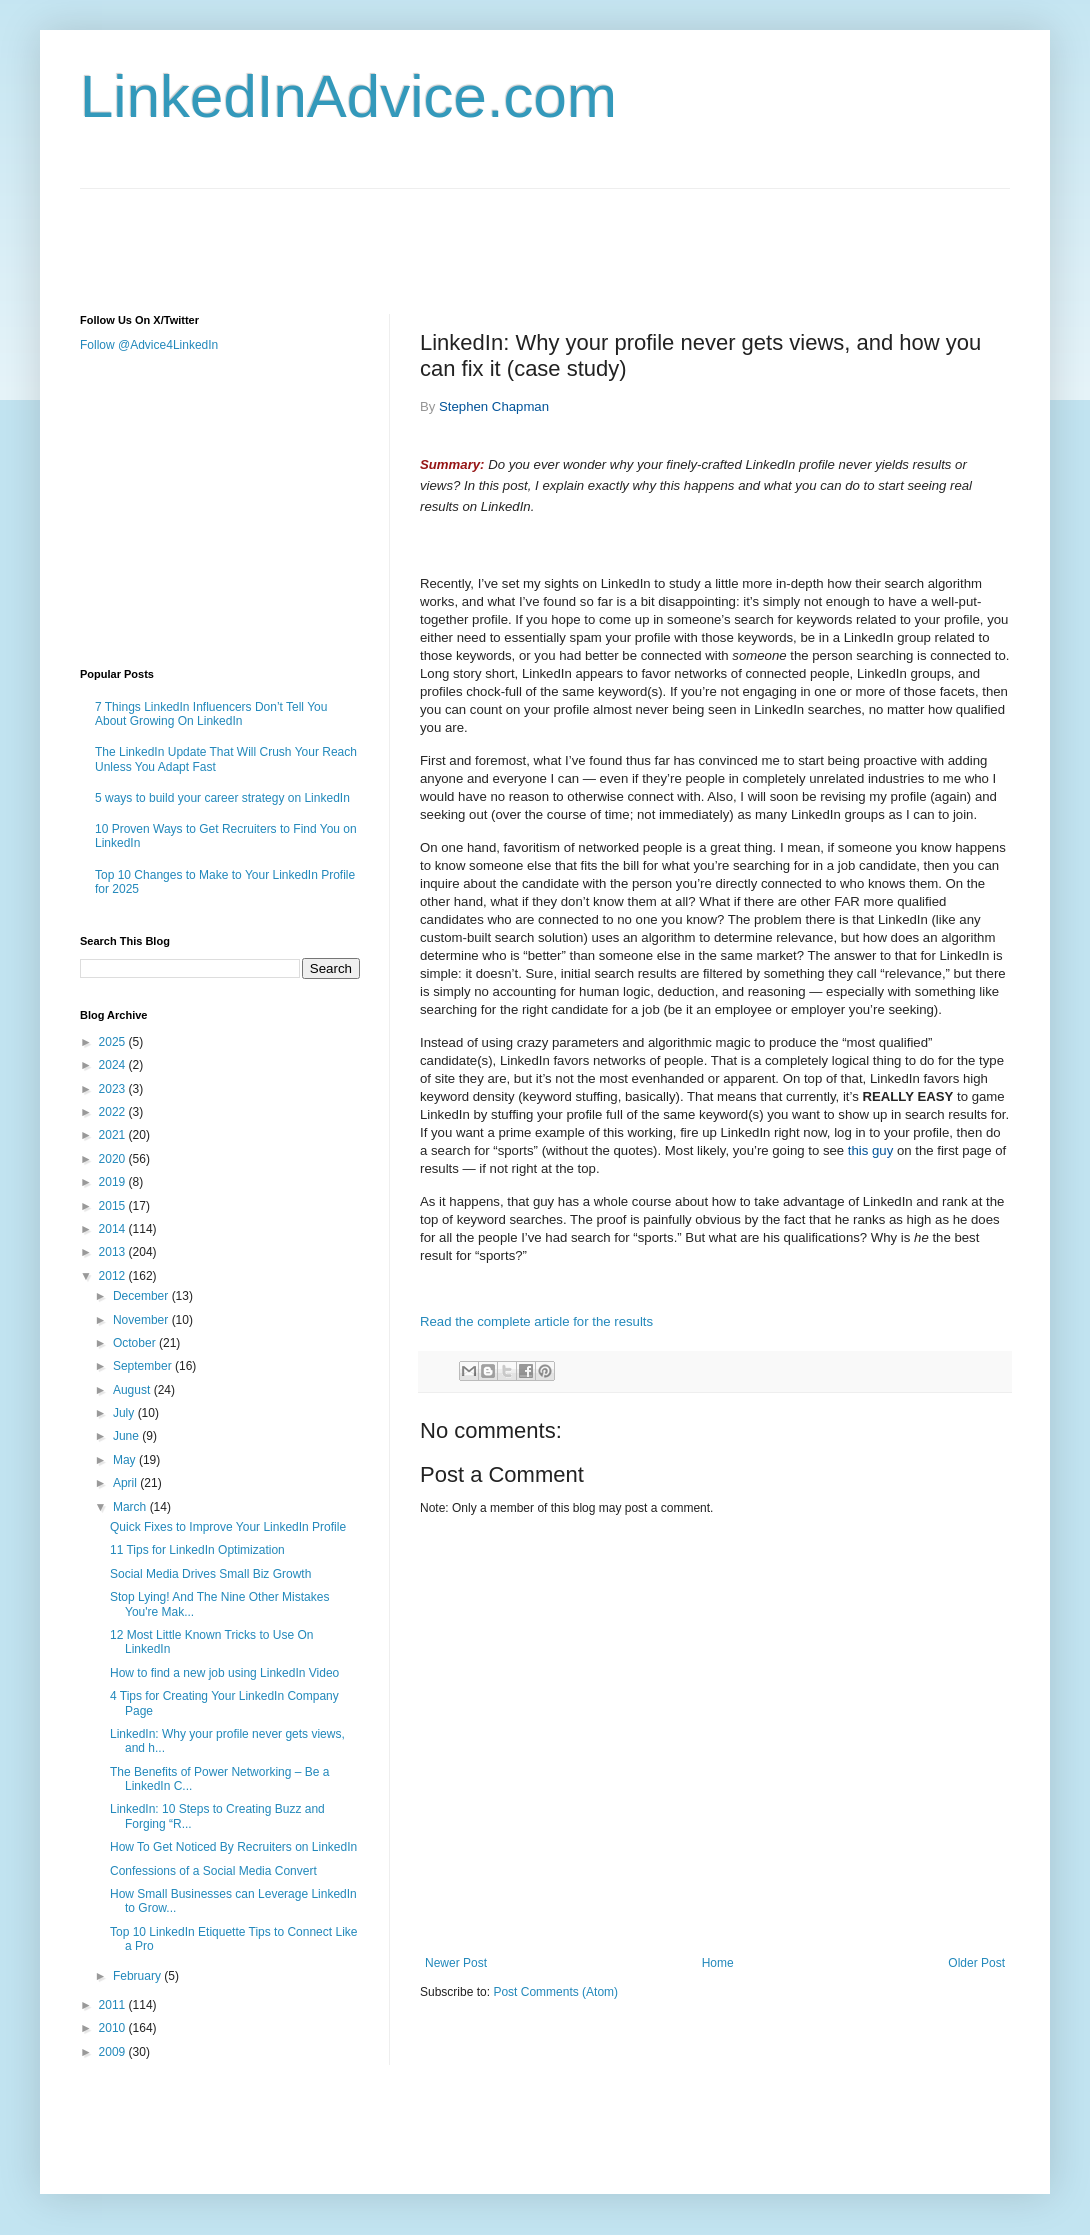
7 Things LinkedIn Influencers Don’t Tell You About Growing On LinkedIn (211, 714)
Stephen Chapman (494, 406)
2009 (114, 2052)
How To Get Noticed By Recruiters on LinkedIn (233, 1847)
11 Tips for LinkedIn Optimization (197, 1550)
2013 (114, 1252)
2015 (114, 1206)
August (133, 1390)
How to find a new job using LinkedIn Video (224, 1673)
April (126, 1483)
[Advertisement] (444, 234)
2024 (114, 1065)
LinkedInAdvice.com (348, 96)
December (142, 1296)
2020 (114, 1159)
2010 (114, 2028)
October (136, 1343)
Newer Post (456, 1963)
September (144, 1366)
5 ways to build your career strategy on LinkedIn (222, 798)
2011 (114, 2005)
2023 (114, 1089)
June (127, 1436)
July (125, 1413)
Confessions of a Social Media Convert (213, 1871)
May (126, 1460)
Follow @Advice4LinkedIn (149, 345)
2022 (114, 1112)
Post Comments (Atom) (555, 1992)
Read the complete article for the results (536, 1321)
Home (718, 1963)
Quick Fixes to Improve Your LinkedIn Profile (228, 1527)
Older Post (976, 1963)
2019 (114, 1182)
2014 (114, 1229)
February (138, 1976)
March (131, 1507)
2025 (114, 1042)
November (142, 1320)
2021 (114, 1135)
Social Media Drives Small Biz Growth (210, 1574)
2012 (114, 1276)
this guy (870, 1150)
